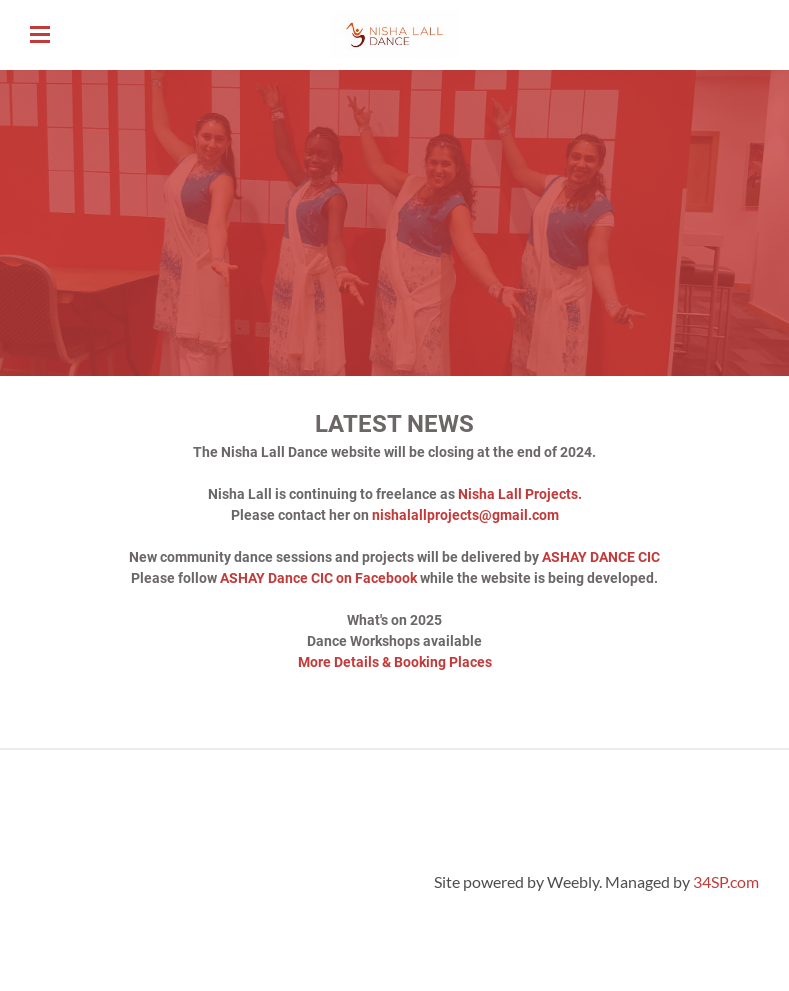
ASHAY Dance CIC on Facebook (318, 578)
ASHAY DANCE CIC (601, 557)
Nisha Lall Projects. (520, 494)
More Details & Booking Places (395, 662)
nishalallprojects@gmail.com (465, 515)
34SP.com (726, 881)
